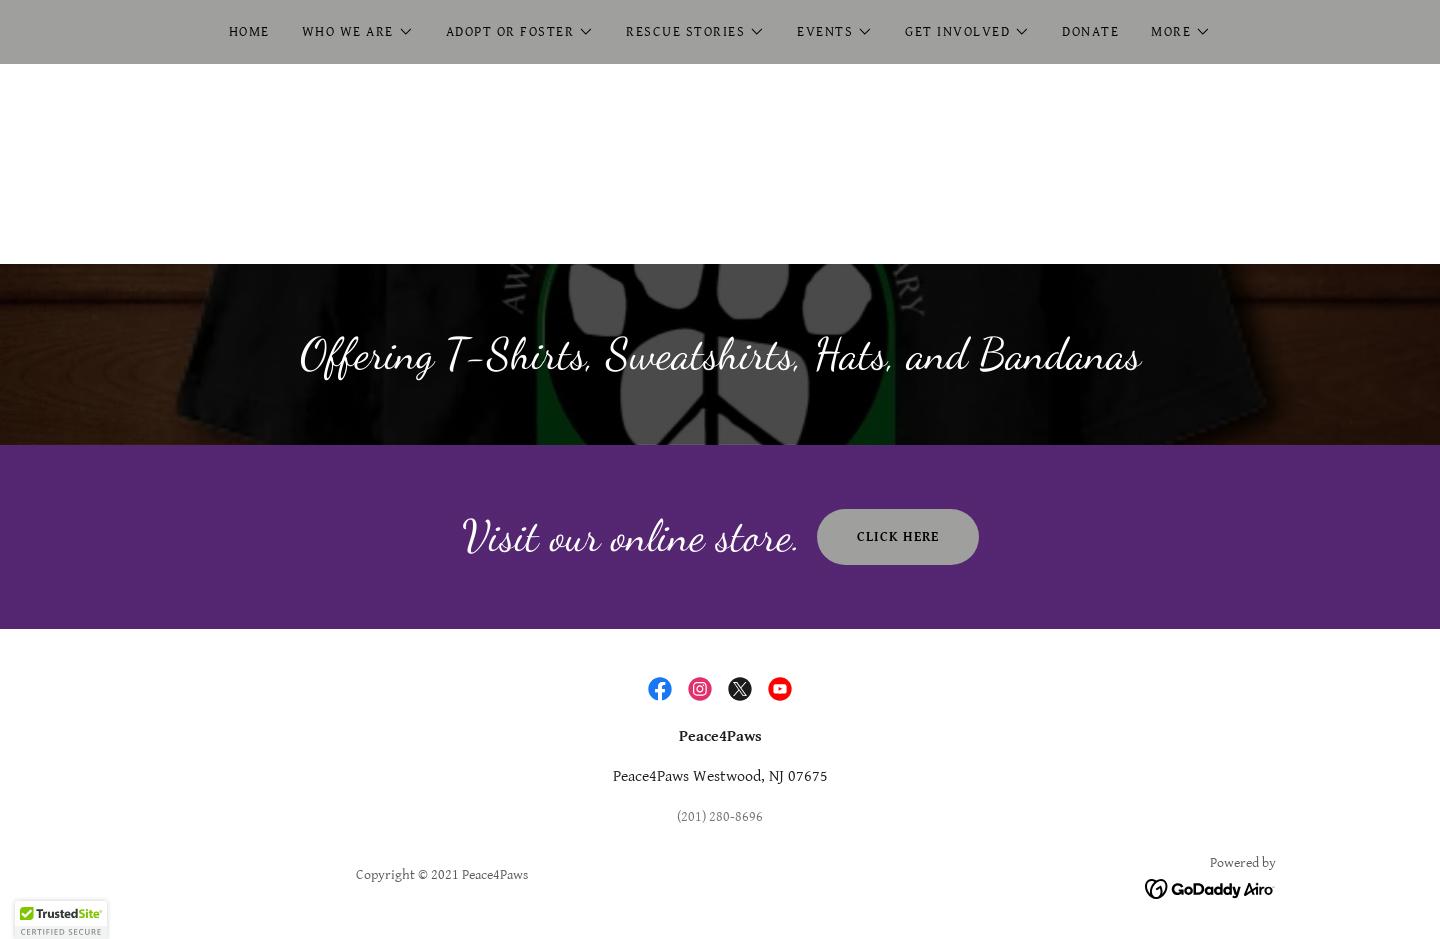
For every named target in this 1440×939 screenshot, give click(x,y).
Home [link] (249, 32)
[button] (358, 32)
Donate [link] (1090, 32)
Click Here (898, 537)
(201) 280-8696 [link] (720, 817)
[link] (660, 689)
